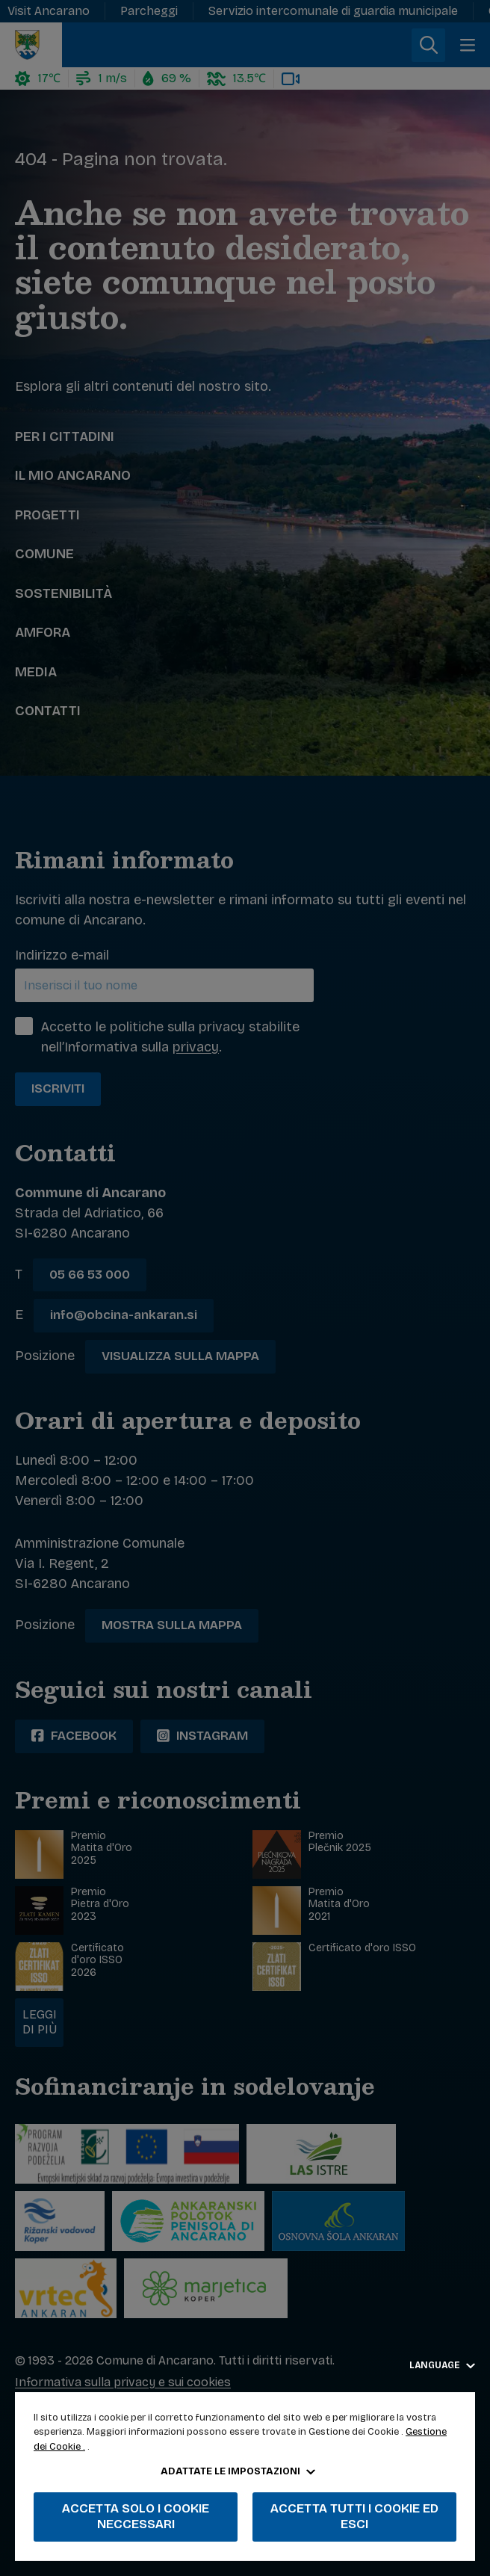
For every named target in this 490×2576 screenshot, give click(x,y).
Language (442, 2365)
